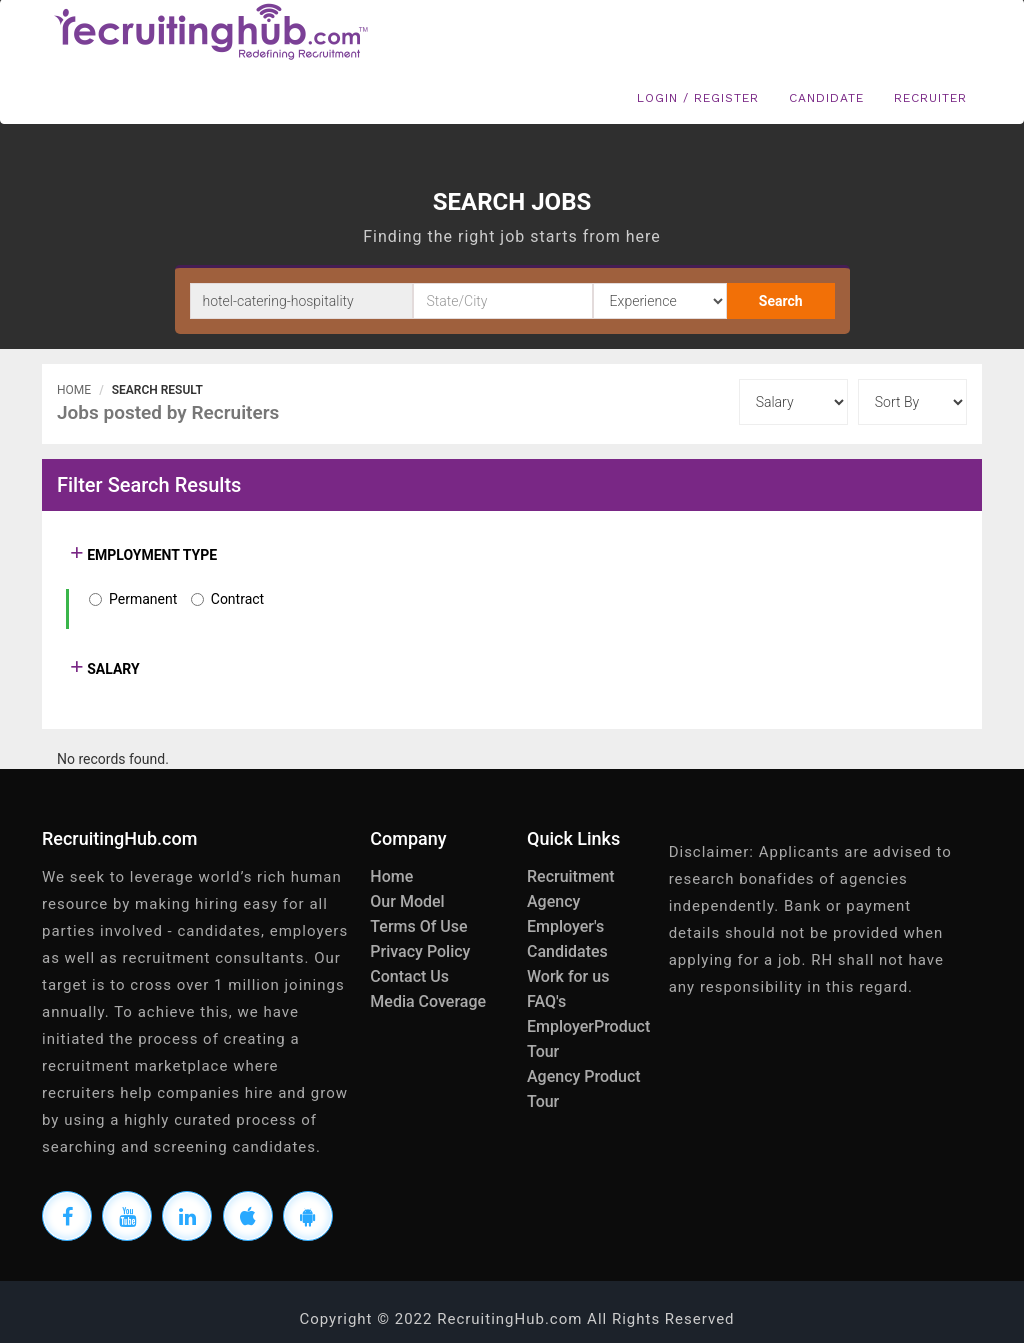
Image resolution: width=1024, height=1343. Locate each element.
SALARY (112, 669)
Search (781, 301)
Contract (237, 599)
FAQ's (546, 1001)
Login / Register (698, 98)
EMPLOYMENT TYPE (150, 555)
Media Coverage (428, 1001)
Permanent (143, 599)
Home (74, 390)
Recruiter (930, 98)
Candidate (826, 98)
